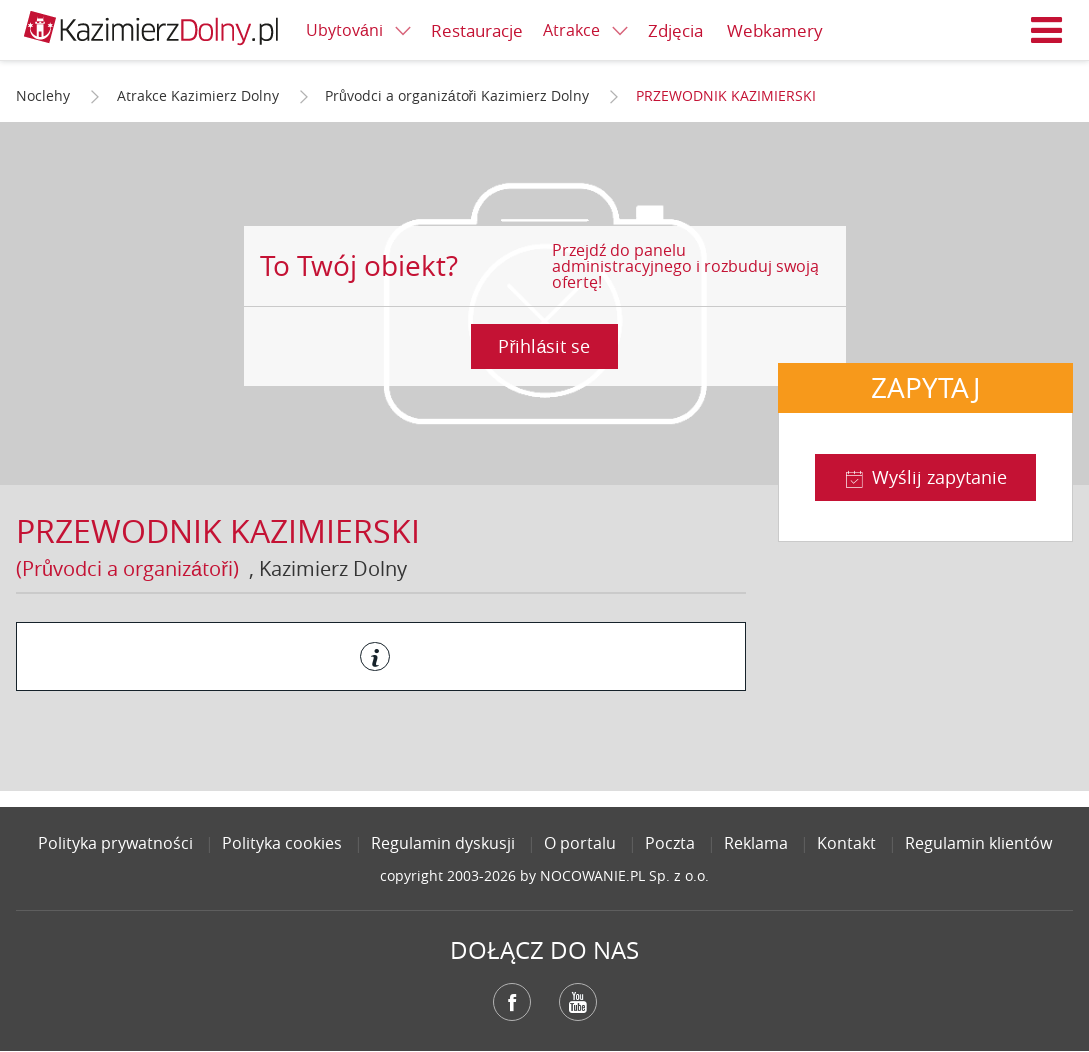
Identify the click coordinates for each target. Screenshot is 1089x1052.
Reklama (756, 843)
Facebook (512, 1002)
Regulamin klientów (978, 843)
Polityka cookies (282, 843)
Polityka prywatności (115, 843)
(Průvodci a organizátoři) (127, 568)
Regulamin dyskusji (443, 843)
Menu (1047, 30)
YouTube (578, 1002)
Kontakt (846, 843)
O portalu (580, 843)
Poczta (670, 843)
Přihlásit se (544, 346)
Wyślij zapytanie (939, 477)
